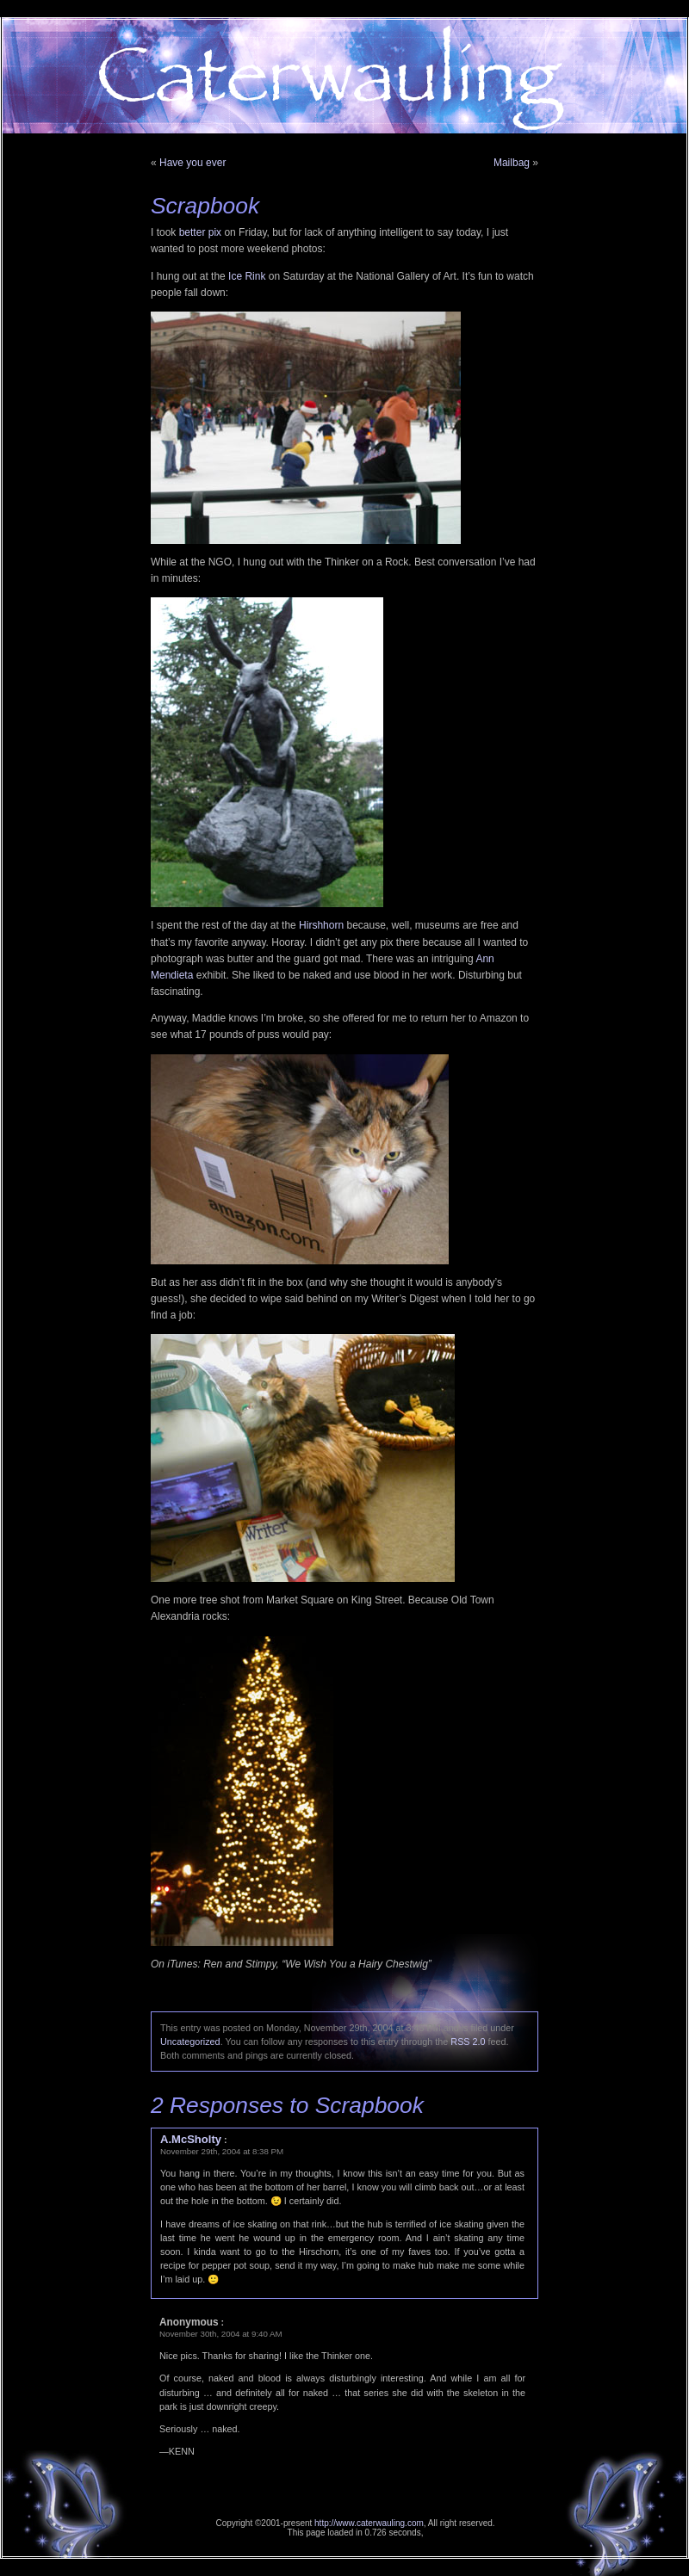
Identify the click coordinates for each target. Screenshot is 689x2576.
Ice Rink (246, 276)
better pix (200, 232)
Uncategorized (190, 2041)
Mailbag (511, 163)
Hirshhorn (321, 925)
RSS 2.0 (467, 2041)
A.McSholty (190, 2139)
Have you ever (192, 163)
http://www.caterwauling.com (369, 2523)
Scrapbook (205, 206)
